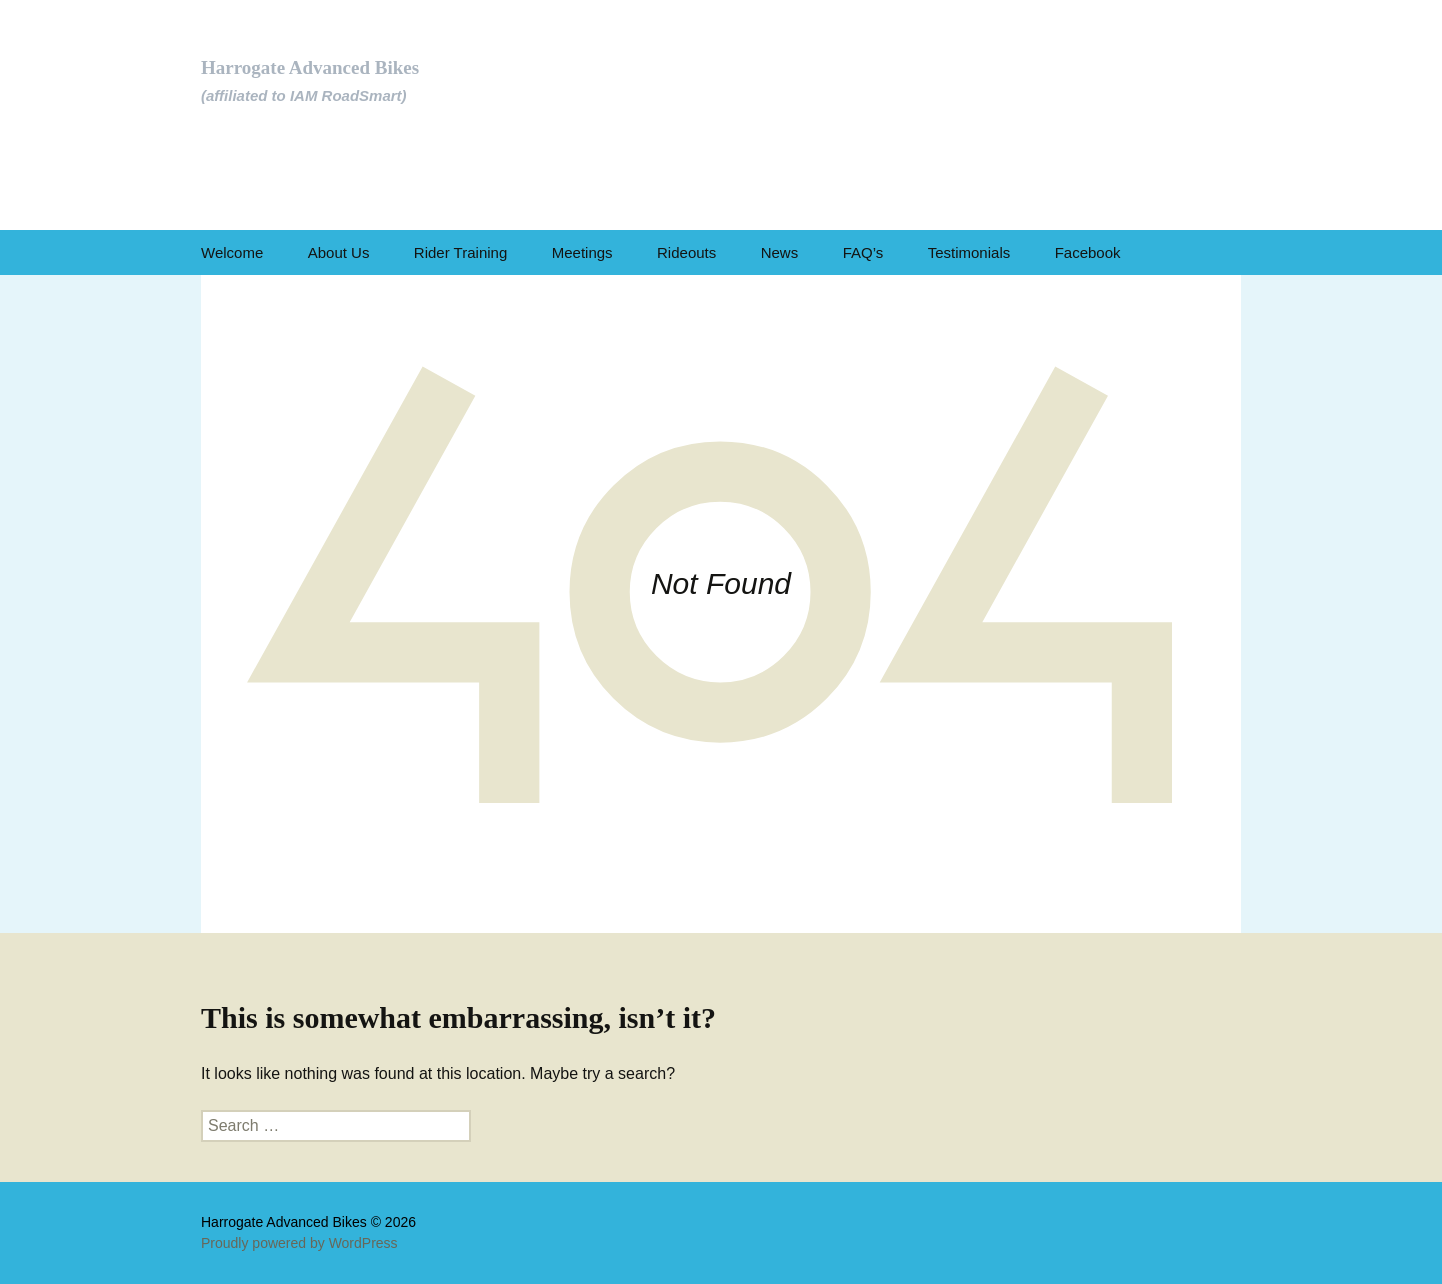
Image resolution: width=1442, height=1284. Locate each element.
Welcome (232, 252)
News (780, 252)
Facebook (1088, 252)
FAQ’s (863, 252)
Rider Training (460, 252)
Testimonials (969, 252)
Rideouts (686, 252)
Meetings (582, 252)
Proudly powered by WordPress (299, 1243)
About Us (339, 252)
